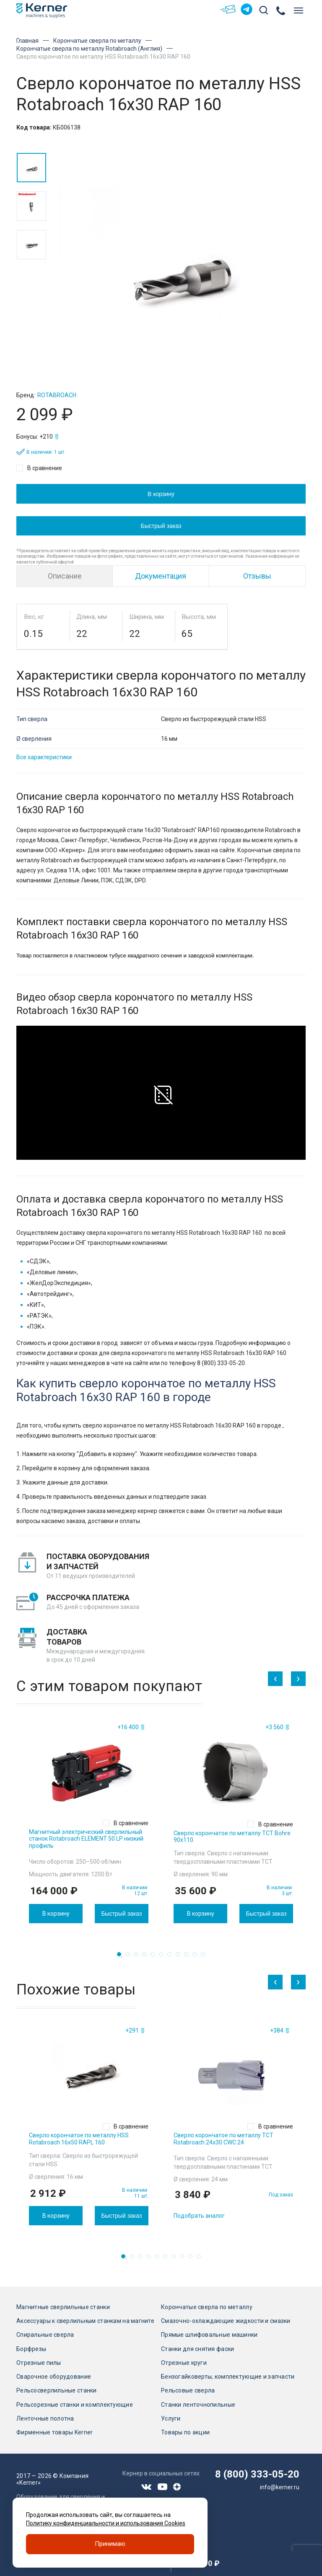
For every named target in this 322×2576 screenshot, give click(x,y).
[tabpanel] (88, 1822)
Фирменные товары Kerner (54, 2432)
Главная (27, 41)
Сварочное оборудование (53, 2376)
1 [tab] (121, 1956)
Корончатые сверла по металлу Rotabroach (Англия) (89, 49)
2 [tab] (130, 1956)
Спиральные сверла (45, 2334)
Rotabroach (56, 395)
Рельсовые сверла (188, 2390)
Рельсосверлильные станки (56, 2390)
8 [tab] (180, 1956)
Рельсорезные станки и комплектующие (74, 2404)
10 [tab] (197, 1956)
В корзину (161, 493)
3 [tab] (138, 1956)
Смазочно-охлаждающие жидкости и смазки (226, 2320)
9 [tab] (188, 1956)
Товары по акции (185, 2432)
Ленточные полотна (45, 2418)
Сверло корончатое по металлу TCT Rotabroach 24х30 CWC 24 (223, 2139)
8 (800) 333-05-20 (257, 2474)
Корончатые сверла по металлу (97, 41)
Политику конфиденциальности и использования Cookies (105, 2523)
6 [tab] (163, 1956)
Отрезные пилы (38, 2362)
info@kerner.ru (279, 2487)
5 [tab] (155, 1956)
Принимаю (110, 2544)
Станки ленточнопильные (198, 2404)
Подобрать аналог (199, 2215)
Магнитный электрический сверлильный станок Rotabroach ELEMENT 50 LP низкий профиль (86, 1839)
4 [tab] (147, 1956)
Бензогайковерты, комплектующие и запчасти (227, 2376)
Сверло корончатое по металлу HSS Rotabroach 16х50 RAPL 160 (79, 2139)
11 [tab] (205, 1956)
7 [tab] (172, 1956)
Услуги (171, 2418)
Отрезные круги (184, 2362)
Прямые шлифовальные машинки (209, 2334)
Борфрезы (31, 2349)
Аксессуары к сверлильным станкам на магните (85, 2320)
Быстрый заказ (161, 525)
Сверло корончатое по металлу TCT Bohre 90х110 (232, 1837)
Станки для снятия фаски (197, 2349)
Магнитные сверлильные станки (63, 2307)
